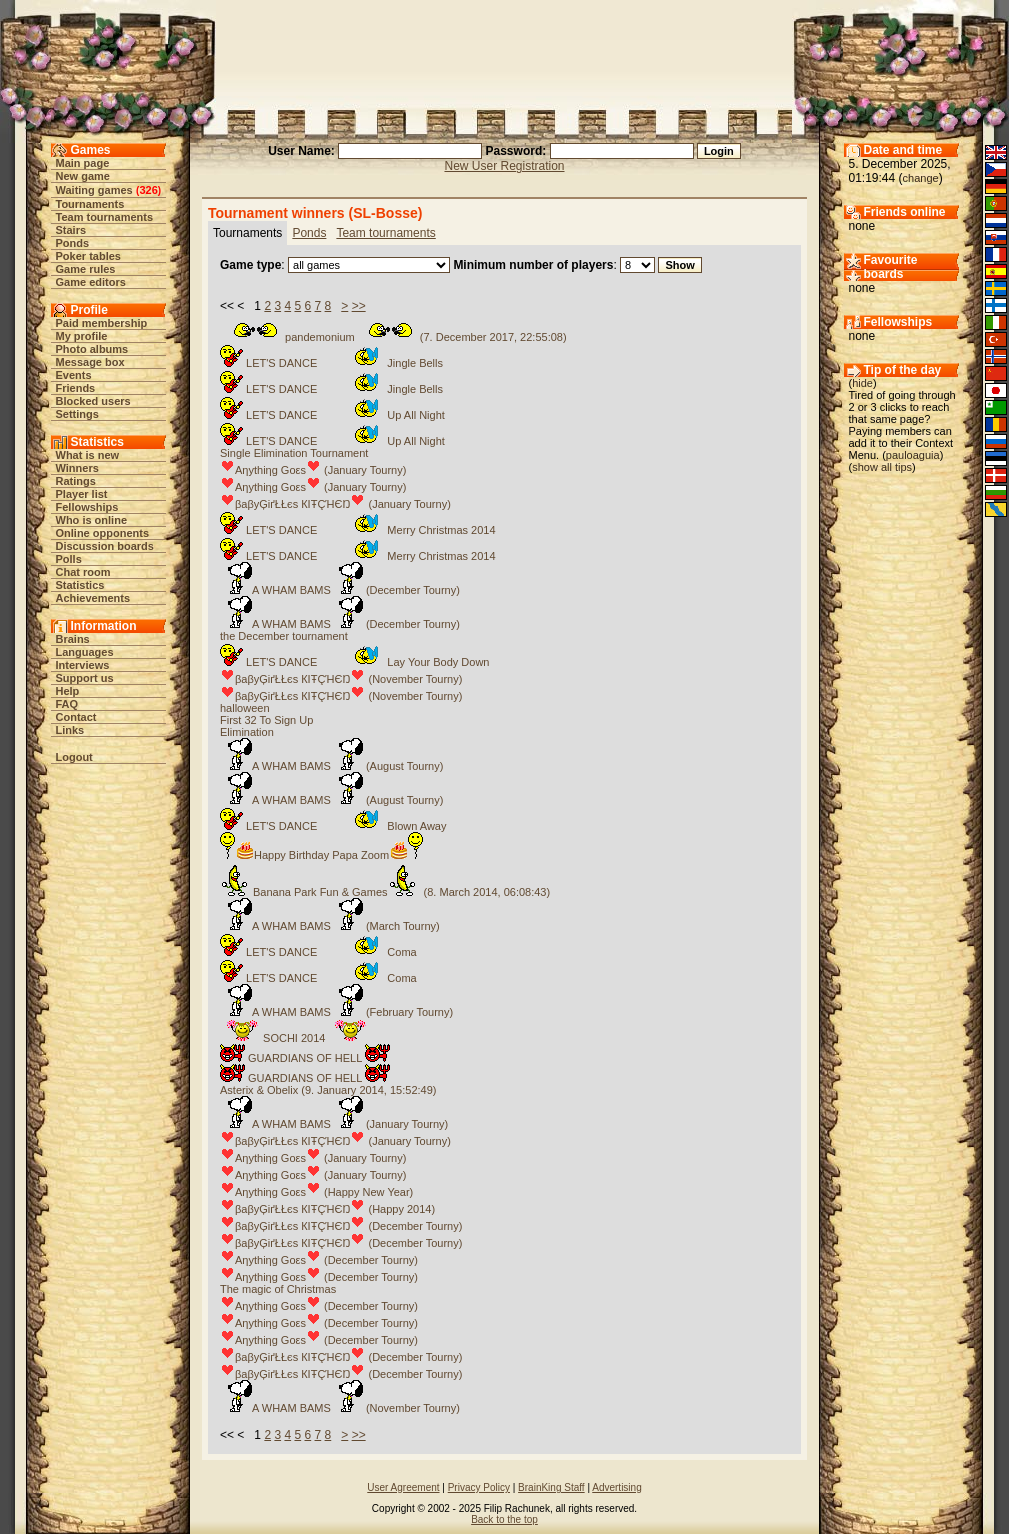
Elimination (247, 732)
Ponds (73, 243)
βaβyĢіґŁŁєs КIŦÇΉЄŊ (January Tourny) (335, 504)
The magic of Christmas (278, 1289)
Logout (74, 757)
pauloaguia (913, 455)
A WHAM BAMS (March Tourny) (330, 926)
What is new (88, 455)
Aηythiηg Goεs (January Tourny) (313, 470)
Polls (69, 559)
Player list (82, 494)
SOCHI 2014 (294, 1038)
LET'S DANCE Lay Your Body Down (354, 662)
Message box (90, 362)
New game (83, 176)
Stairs (71, 230)
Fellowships (87, 507)
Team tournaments (105, 217)
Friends (76, 388)
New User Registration (504, 166)
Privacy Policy (479, 1487)
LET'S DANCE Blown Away (333, 826)
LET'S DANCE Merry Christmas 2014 (358, 530)
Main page (83, 163)
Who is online (92, 520)
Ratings (76, 481)
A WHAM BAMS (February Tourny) (336, 1012)
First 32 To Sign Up (266, 720)
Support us (85, 678)
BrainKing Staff (551, 1487)
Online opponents (103, 533)
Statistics (80, 585)
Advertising (616, 1487)
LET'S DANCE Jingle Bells (331, 363)
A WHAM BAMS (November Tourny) (340, 1408)
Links (70, 730)
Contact (76, 717)
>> (359, 306)
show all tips (882, 467)
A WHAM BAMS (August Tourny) (331, 766)
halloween (245, 708)
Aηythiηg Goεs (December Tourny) (319, 1260)
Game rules (86, 269)
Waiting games (94, 190)
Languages (85, 652)
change (921, 178)
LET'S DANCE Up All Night (332, 415)
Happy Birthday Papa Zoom (321, 855)
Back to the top (504, 1519)
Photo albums (92, 349)
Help (68, 691)
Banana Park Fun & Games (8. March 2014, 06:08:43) (385, 892)
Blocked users (93, 401)
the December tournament (284, 636)
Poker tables (88, 256)
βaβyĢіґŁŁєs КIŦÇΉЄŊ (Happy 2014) (327, 1209)
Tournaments (90, 204)
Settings (77, 414)
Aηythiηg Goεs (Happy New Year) (316, 1192)
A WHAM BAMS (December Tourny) (340, 590)
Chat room (83, 572)
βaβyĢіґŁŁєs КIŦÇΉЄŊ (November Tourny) (341, 679)
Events (74, 375)
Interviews (83, 665)
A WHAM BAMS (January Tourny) (334, 1124)
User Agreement (403, 1487)
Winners (77, 468)
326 (148, 190)
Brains (73, 639)
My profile (82, 336)
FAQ (67, 704)
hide (862, 383)
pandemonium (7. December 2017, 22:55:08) (393, 337)
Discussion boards (105, 546)
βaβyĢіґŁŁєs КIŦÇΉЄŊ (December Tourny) (341, 1226)
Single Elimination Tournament (294, 453)
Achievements (93, 598)
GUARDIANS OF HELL (305, 1058)
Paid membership (102, 323)
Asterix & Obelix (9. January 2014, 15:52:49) (328, 1090)
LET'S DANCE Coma (318, 952)
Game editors (91, 282)
